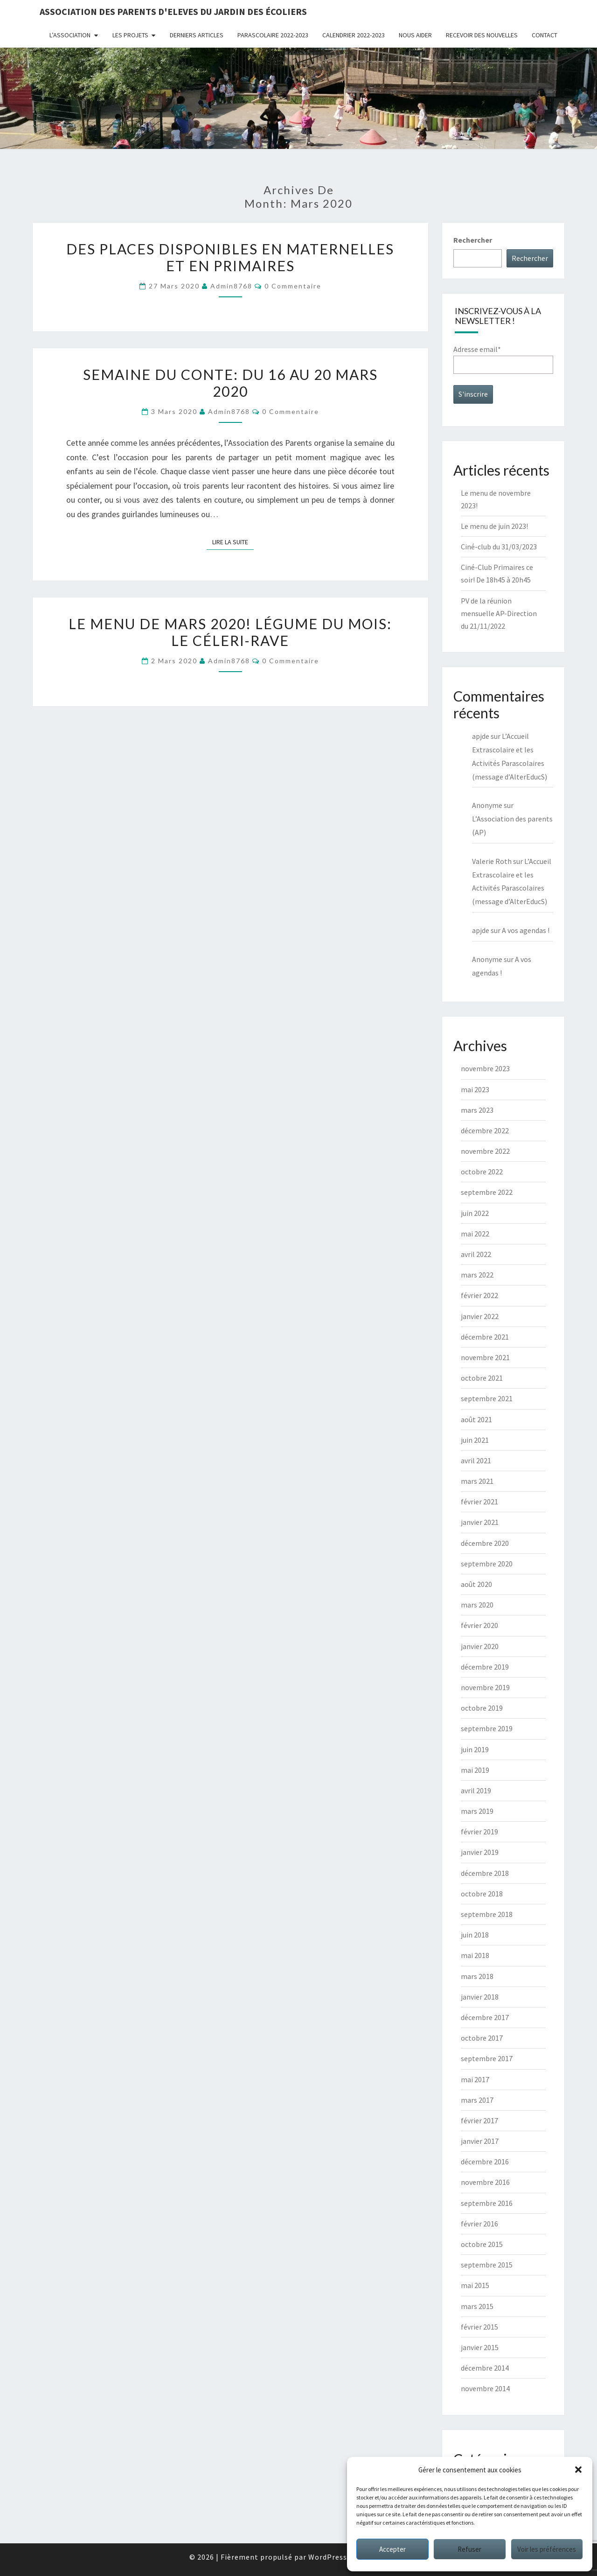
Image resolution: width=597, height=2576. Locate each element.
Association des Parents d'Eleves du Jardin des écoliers (173, 11)
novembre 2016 (485, 2182)
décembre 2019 (485, 1666)
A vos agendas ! (525, 930)
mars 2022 (477, 1274)
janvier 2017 (480, 2141)
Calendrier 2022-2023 (353, 35)
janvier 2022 (480, 1316)
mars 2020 (477, 1604)
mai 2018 (475, 1955)
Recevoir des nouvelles (482, 35)
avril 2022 (476, 1254)
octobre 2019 (482, 1708)
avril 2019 (476, 1790)
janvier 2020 (480, 1646)
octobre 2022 (482, 1171)
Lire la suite (233, 541)
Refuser (469, 2549)
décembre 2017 (485, 2017)
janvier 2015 (480, 2347)
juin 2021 (475, 1440)
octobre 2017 (482, 2038)
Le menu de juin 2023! (494, 526)
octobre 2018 (482, 1893)
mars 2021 (477, 1481)
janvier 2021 (480, 1522)
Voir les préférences (546, 2549)
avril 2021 (476, 1460)
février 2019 (479, 1831)
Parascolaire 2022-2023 (272, 35)
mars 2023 (477, 1110)
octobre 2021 (482, 1378)
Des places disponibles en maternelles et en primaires (230, 257)
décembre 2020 (485, 1543)
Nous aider (415, 35)
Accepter (392, 2549)
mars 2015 (477, 2306)
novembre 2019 (485, 1687)
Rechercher (472, 240)
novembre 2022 (485, 1151)
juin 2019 (475, 1749)
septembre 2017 (487, 2058)
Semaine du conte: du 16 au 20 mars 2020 (230, 383)
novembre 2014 (485, 2388)
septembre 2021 (487, 1398)
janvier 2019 (480, 1852)
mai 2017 (475, 2079)
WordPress (327, 2557)
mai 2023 (475, 1089)
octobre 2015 (482, 2244)
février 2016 (479, 2223)
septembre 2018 (487, 1914)
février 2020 (479, 1625)
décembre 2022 (485, 1130)
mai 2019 (475, 1770)
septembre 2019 (487, 1728)
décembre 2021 (485, 1336)
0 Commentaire (292, 286)
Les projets (130, 35)
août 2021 (476, 1419)
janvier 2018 (480, 1996)
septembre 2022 (487, 1192)
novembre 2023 (485, 1068)
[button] (578, 2469)
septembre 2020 (487, 1563)
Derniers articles (196, 35)
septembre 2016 (487, 2203)
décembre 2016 (485, 2161)
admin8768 (231, 286)
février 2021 (479, 1501)
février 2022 (479, 1295)
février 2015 (479, 2326)
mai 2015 (475, 2285)
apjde (480, 736)
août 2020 (476, 1584)
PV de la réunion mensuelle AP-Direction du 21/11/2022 (499, 613)
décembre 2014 (485, 2367)
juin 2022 (475, 1213)
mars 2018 (477, 1976)
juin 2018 (475, 1934)
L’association (69, 35)
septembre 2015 (487, 2264)
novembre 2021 (485, 1357)
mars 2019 (477, 1811)
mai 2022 (475, 1233)
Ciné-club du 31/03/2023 (499, 546)
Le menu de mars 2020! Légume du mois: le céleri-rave (230, 632)
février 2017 (479, 2120)
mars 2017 (477, 2100)
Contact (544, 35)
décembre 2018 (485, 1873)
